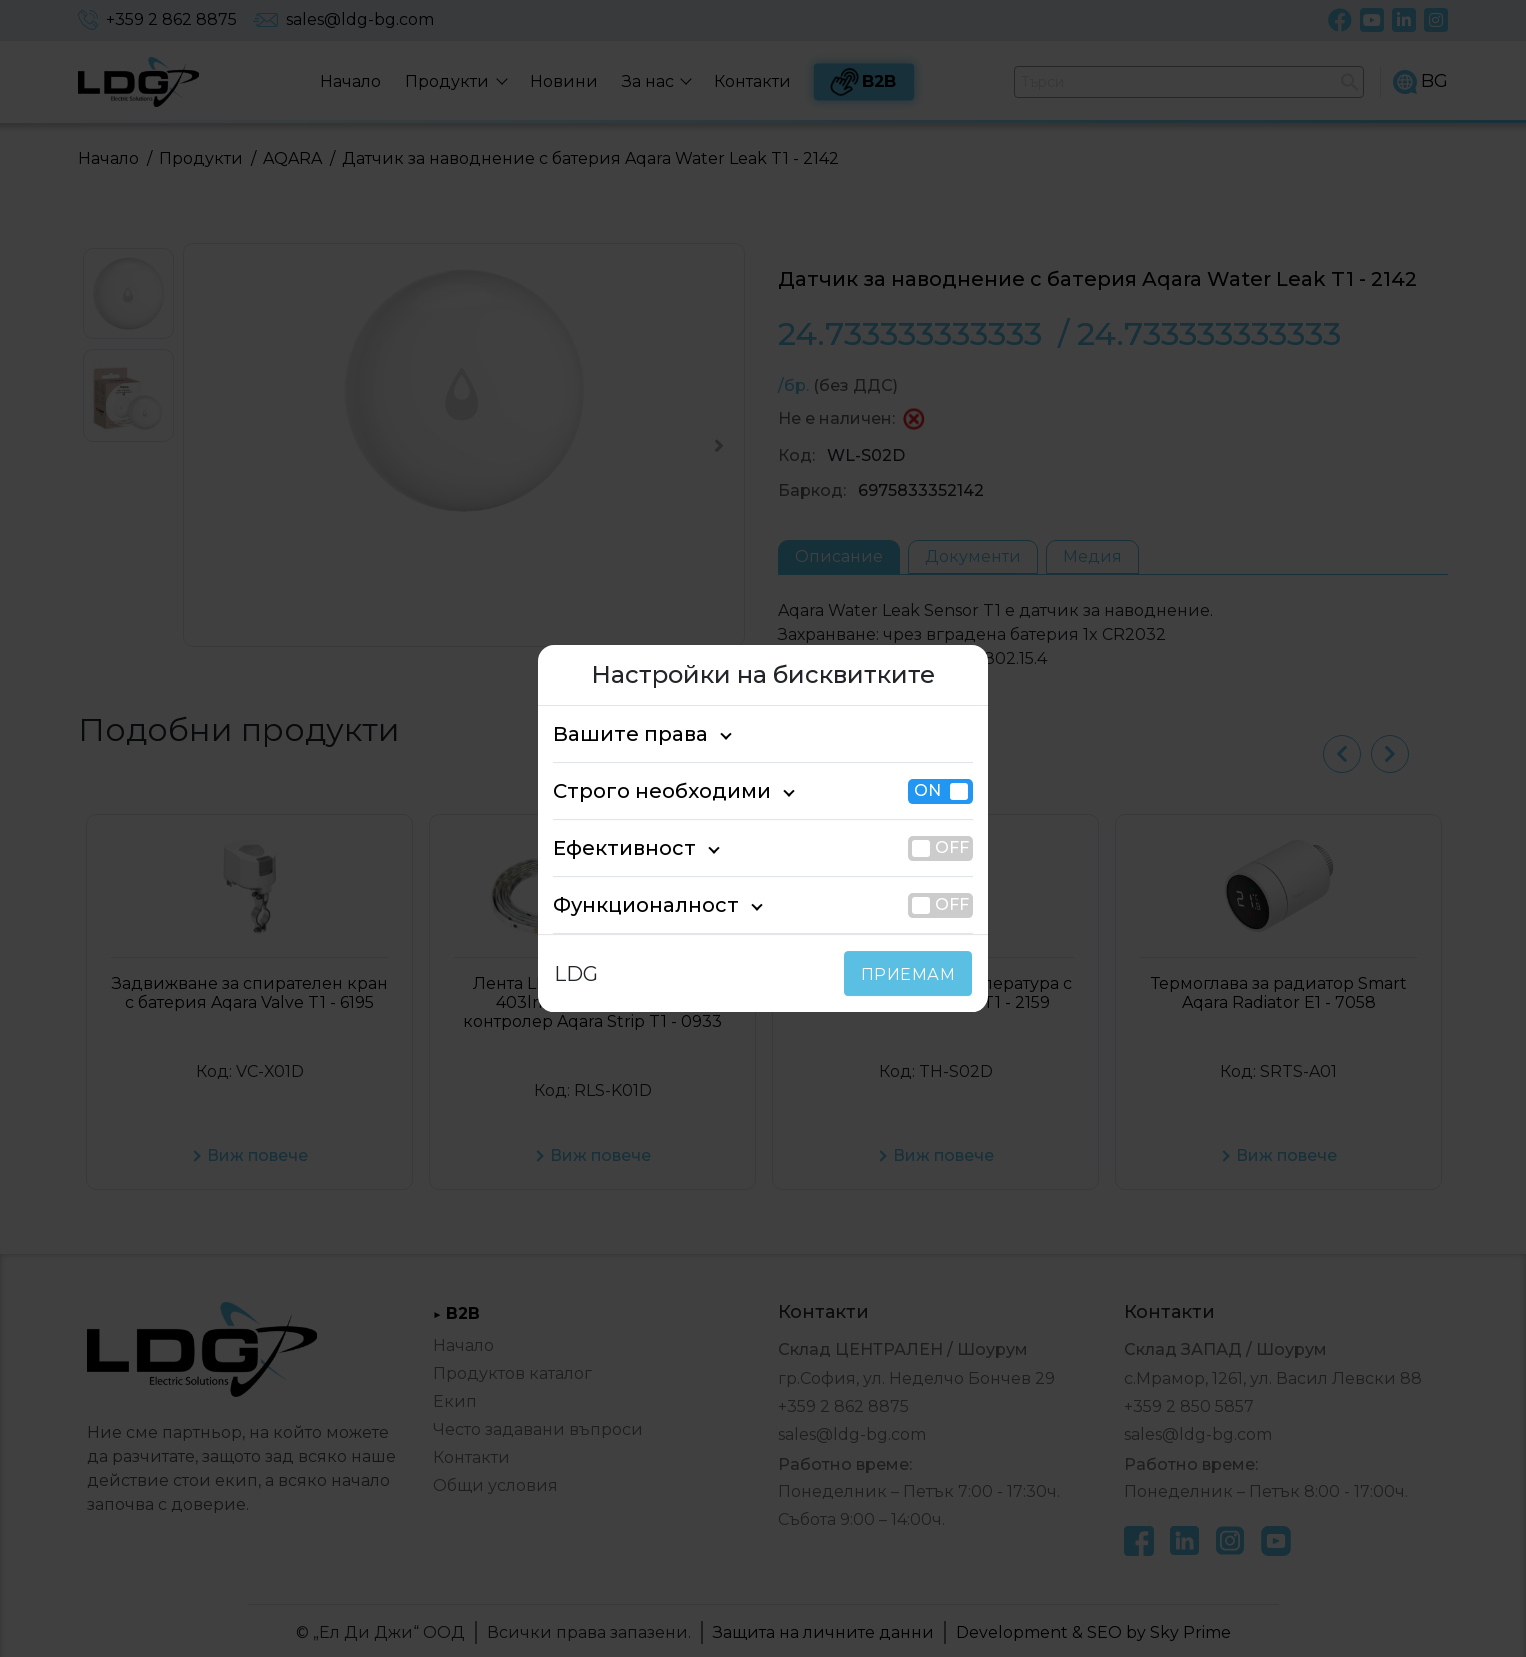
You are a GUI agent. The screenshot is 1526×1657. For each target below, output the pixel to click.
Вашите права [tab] (619, 734)
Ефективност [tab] (614, 848)
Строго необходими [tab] (644, 791)
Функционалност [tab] (630, 905)
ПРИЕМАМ (912, 974)
